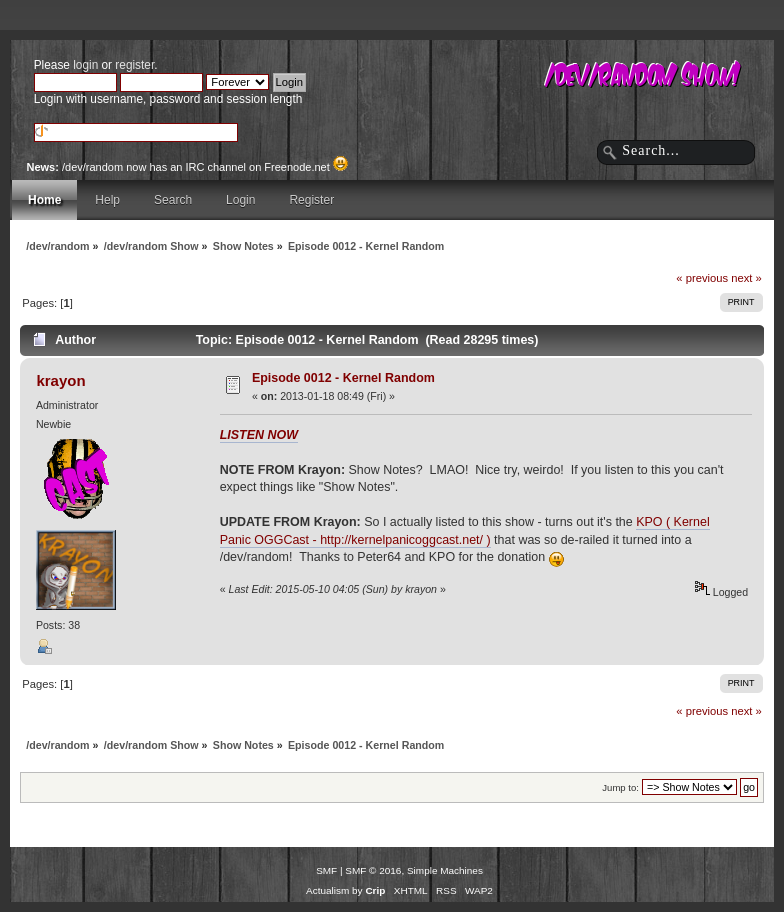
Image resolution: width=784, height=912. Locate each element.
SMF (326, 870)
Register (311, 200)
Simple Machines (445, 870)
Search (173, 200)
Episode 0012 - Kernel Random (343, 378)
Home (44, 200)
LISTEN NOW (259, 435)
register (134, 65)
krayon (60, 380)
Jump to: (620, 787)
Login (240, 200)
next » (746, 278)
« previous (702, 278)
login (85, 65)
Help (107, 200)
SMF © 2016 (373, 870)
